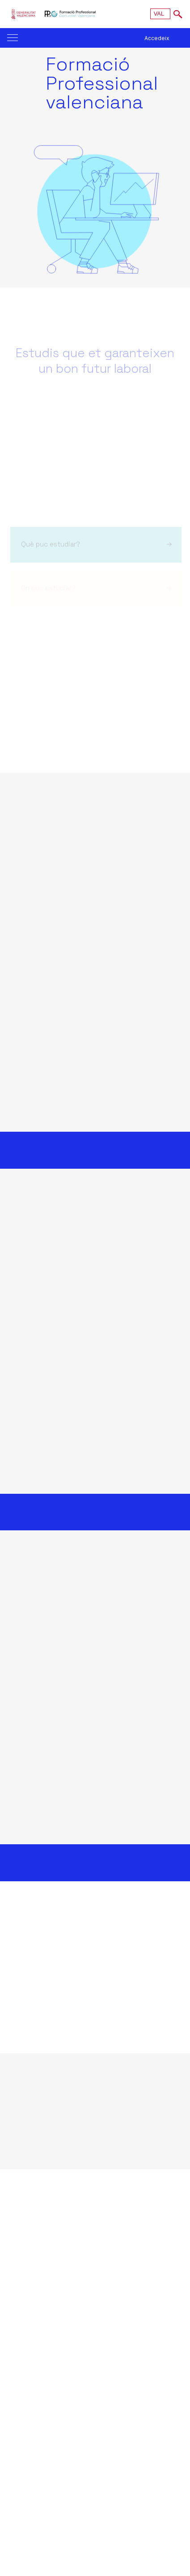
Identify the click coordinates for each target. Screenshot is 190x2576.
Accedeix (156, 38)
